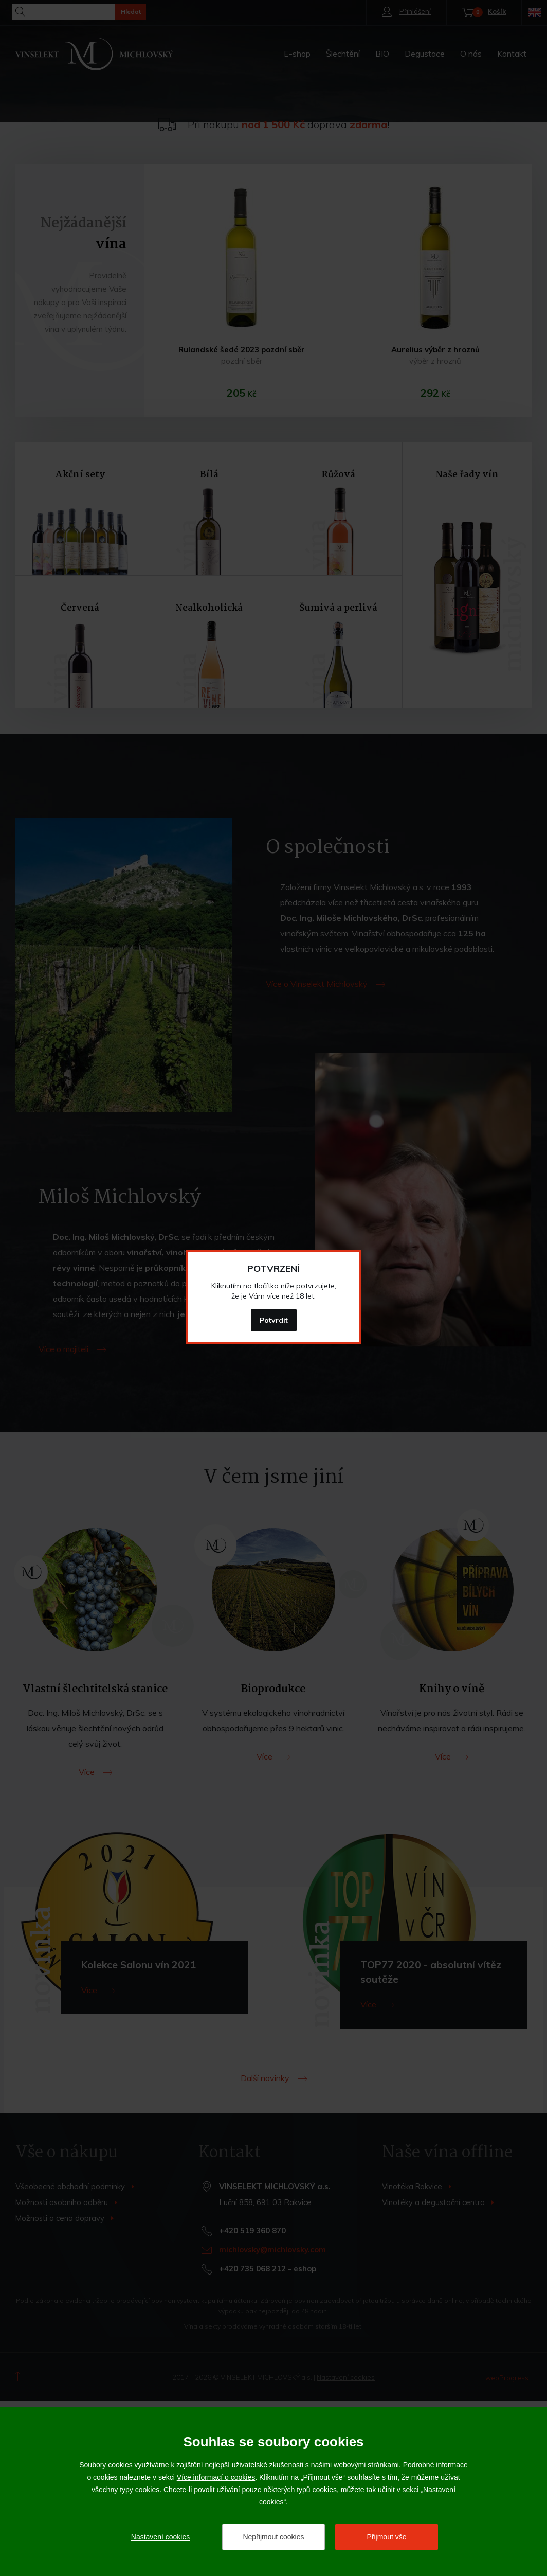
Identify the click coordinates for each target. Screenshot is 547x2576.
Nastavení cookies (160, 2537)
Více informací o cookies (216, 2477)
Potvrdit (274, 1320)
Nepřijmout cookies (273, 2537)
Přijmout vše (386, 2537)
